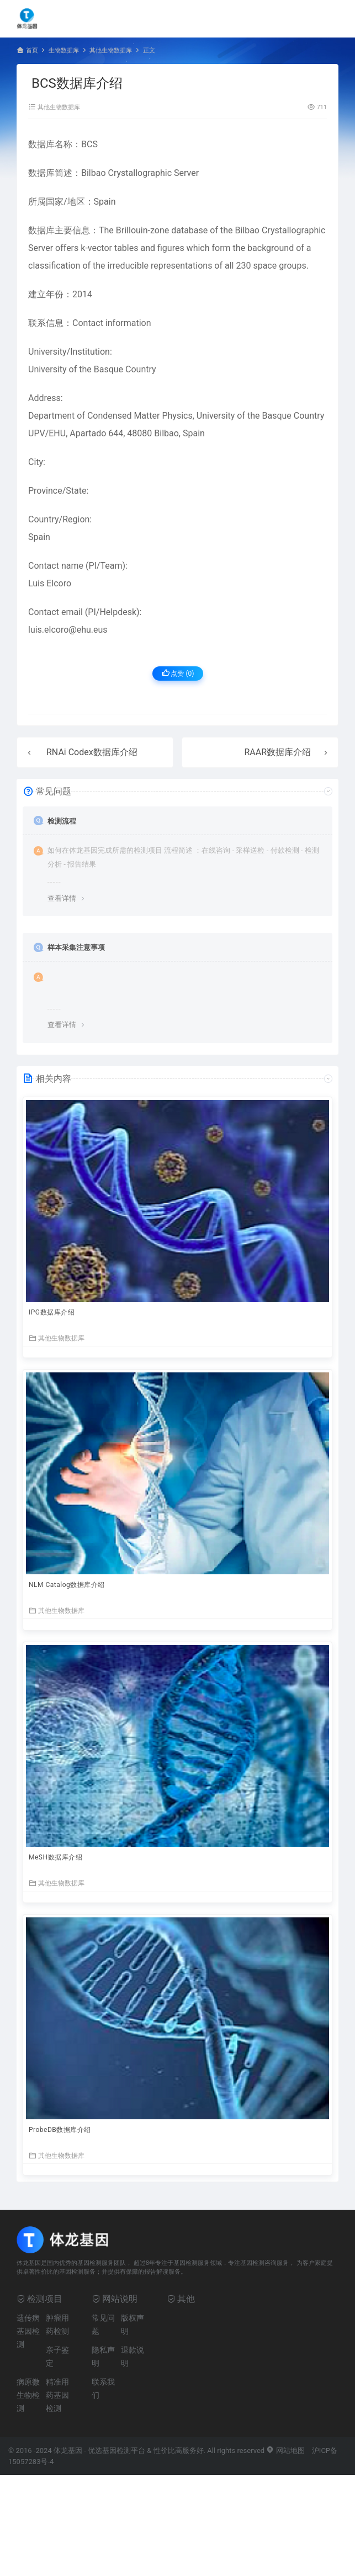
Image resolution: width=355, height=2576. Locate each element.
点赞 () (178, 673)
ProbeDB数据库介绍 (60, 2130)
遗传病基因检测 (28, 2331)
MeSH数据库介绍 (55, 1857)
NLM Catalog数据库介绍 (67, 1585)
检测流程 (61, 821)
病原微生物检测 (28, 2395)
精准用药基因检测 (57, 2395)
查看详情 (61, 898)
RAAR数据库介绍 (277, 752)
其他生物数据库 (110, 50)
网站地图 (285, 2450)
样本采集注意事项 (76, 947)
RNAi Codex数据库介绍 (91, 752)
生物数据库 (64, 50)
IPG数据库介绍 (52, 1312)
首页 (32, 50)
